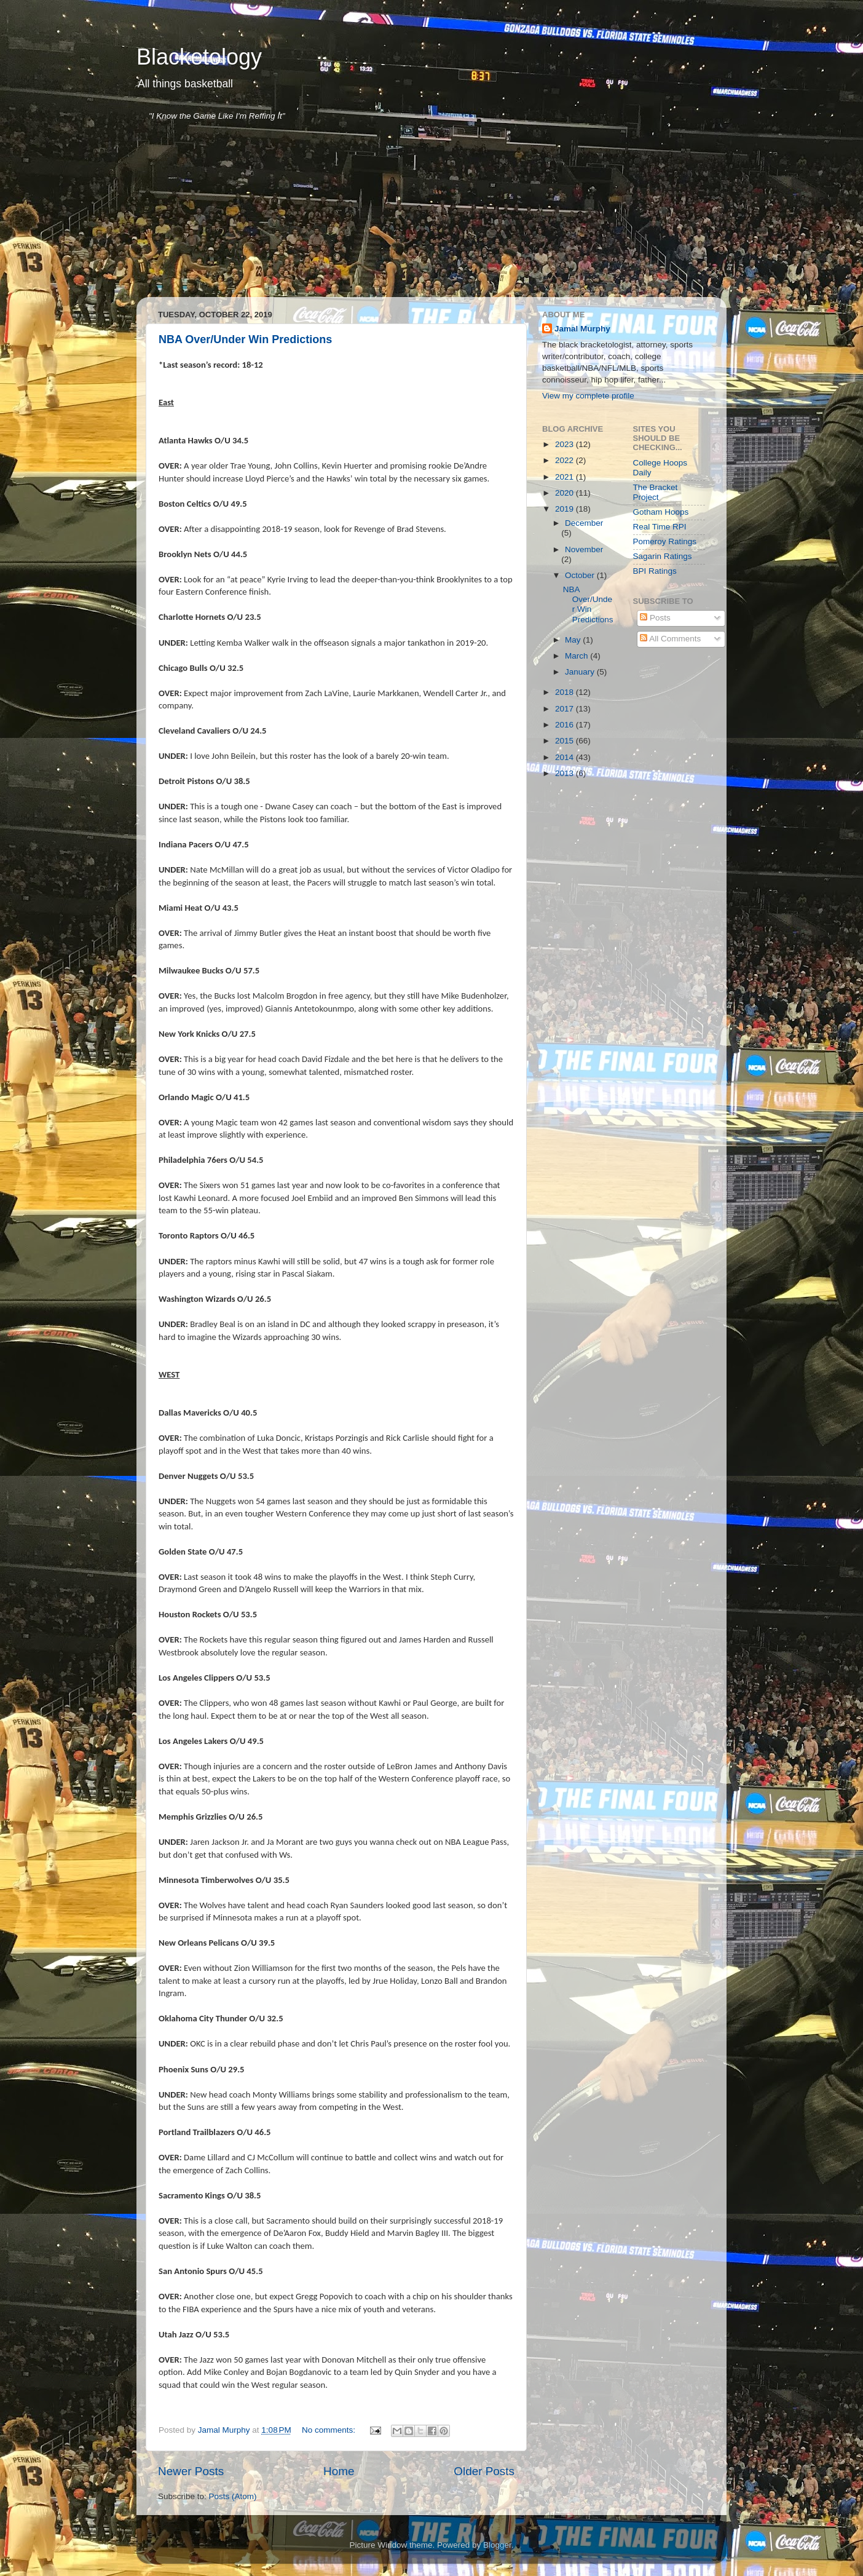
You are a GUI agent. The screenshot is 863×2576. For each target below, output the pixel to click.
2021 (565, 477)
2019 (565, 508)
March (577, 655)
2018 (565, 692)
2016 (565, 724)
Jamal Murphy (582, 328)
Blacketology (199, 56)
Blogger (497, 2545)
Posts (655, 617)
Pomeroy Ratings (665, 541)
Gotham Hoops (661, 512)
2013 (565, 773)
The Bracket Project (655, 492)
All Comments (670, 638)
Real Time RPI (660, 526)
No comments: (330, 2430)
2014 (565, 757)
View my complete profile (588, 395)
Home (338, 2471)
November (584, 549)
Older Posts (484, 2471)
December (584, 523)
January (581, 671)
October (581, 575)
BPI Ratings (655, 571)
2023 (565, 444)
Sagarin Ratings (662, 556)
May (574, 639)
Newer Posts (191, 2471)
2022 (565, 460)
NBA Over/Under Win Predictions (245, 339)
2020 (565, 492)
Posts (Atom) (233, 2496)
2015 (565, 740)
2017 (565, 708)
